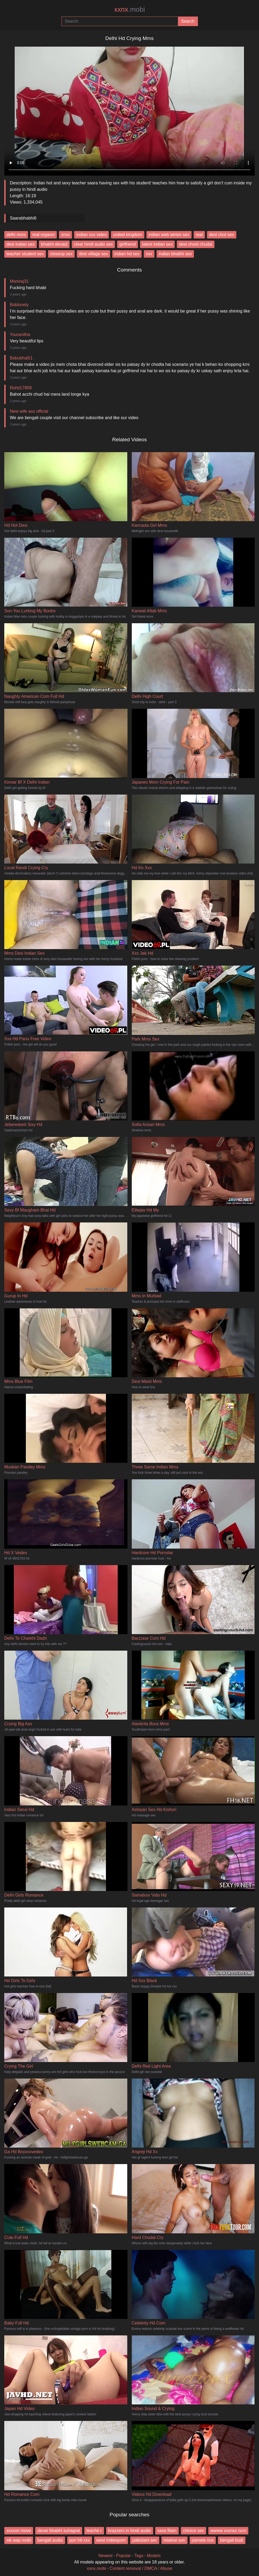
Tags (139, 2555)
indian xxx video (91, 234)
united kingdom (127, 234)
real (199, 234)
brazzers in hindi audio (129, 2530)
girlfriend (127, 244)
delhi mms (16, 234)
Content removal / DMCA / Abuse (141, 2568)
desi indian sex (20, 244)
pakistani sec (144, 2540)
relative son (174, 2540)
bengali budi (231, 2540)
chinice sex (193, 2530)
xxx (149, 254)
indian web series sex (169, 234)
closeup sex (61, 254)
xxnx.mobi (96, 2568)
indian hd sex (127, 254)
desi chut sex (221, 234)
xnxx (65, 234)
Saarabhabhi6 (23, 218)
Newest (105, 2555)
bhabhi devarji (54, 244)
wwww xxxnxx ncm (228, 2530)
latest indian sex (157, 244)
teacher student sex (25, 254)
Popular (123, 2555)
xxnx (129, 9)
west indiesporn (111, 2540)
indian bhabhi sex (175, 254)
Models (154, 2555)
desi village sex (93, 254)
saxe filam (167, 2530)
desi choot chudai (195, 244)
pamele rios (203, 2540)
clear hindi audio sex (93, 244)
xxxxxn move (18, 2530)
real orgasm (43, 234)
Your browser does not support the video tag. (129, 109)
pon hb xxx (79, 2540)
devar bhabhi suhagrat (58, 2530)
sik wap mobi (18, 2540)
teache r (94, 2530)
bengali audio (50, 2540)
